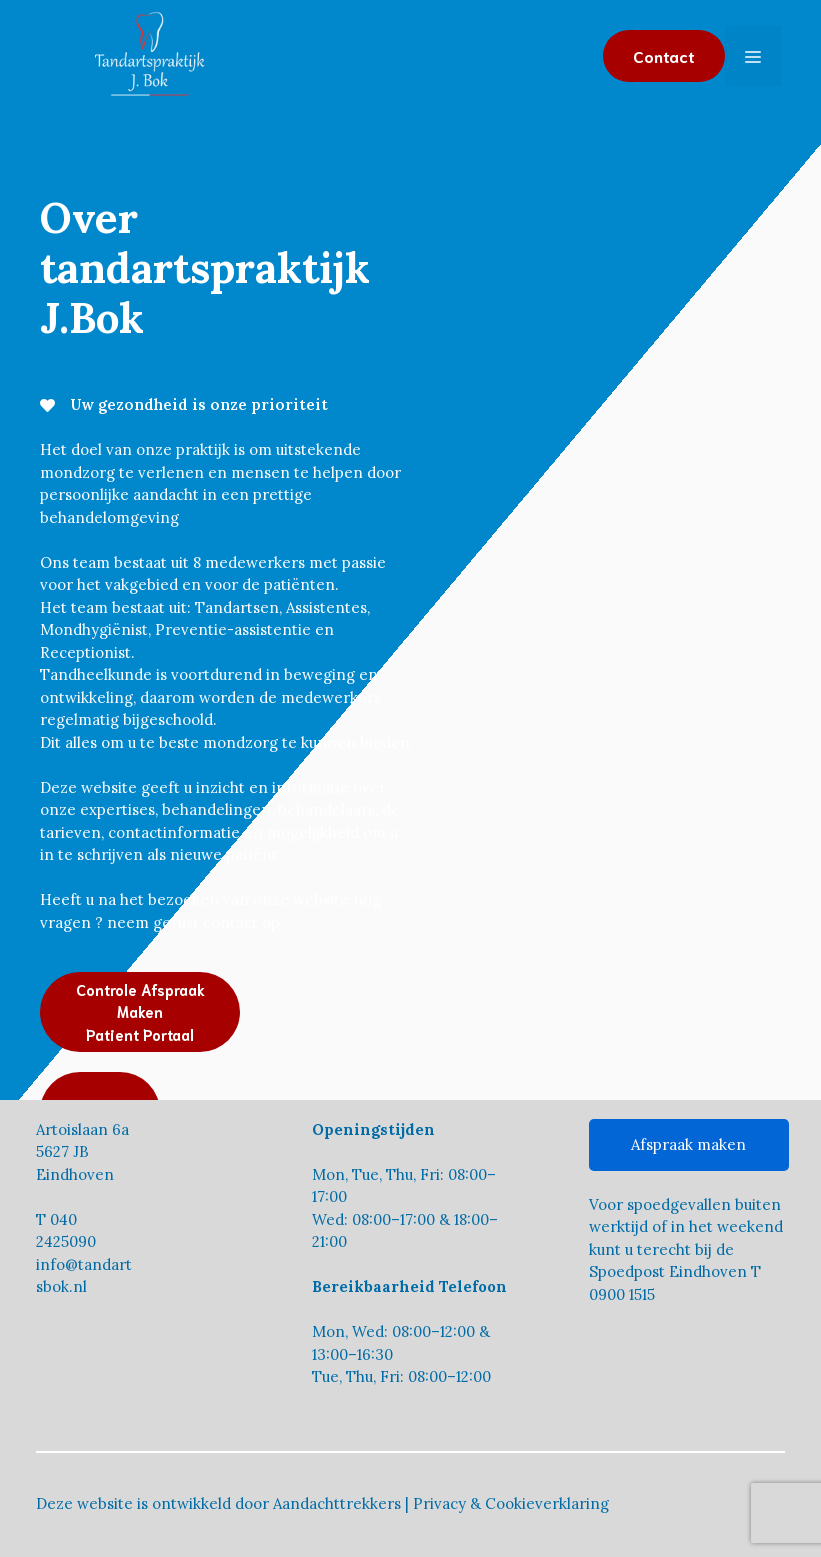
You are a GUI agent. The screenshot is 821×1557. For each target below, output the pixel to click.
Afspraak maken (688, 1144)
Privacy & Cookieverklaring (511, 1503)
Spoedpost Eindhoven (668, 1271)
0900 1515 (622, 1294)
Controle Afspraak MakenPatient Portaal (140, 1011)
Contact (664, 55)
